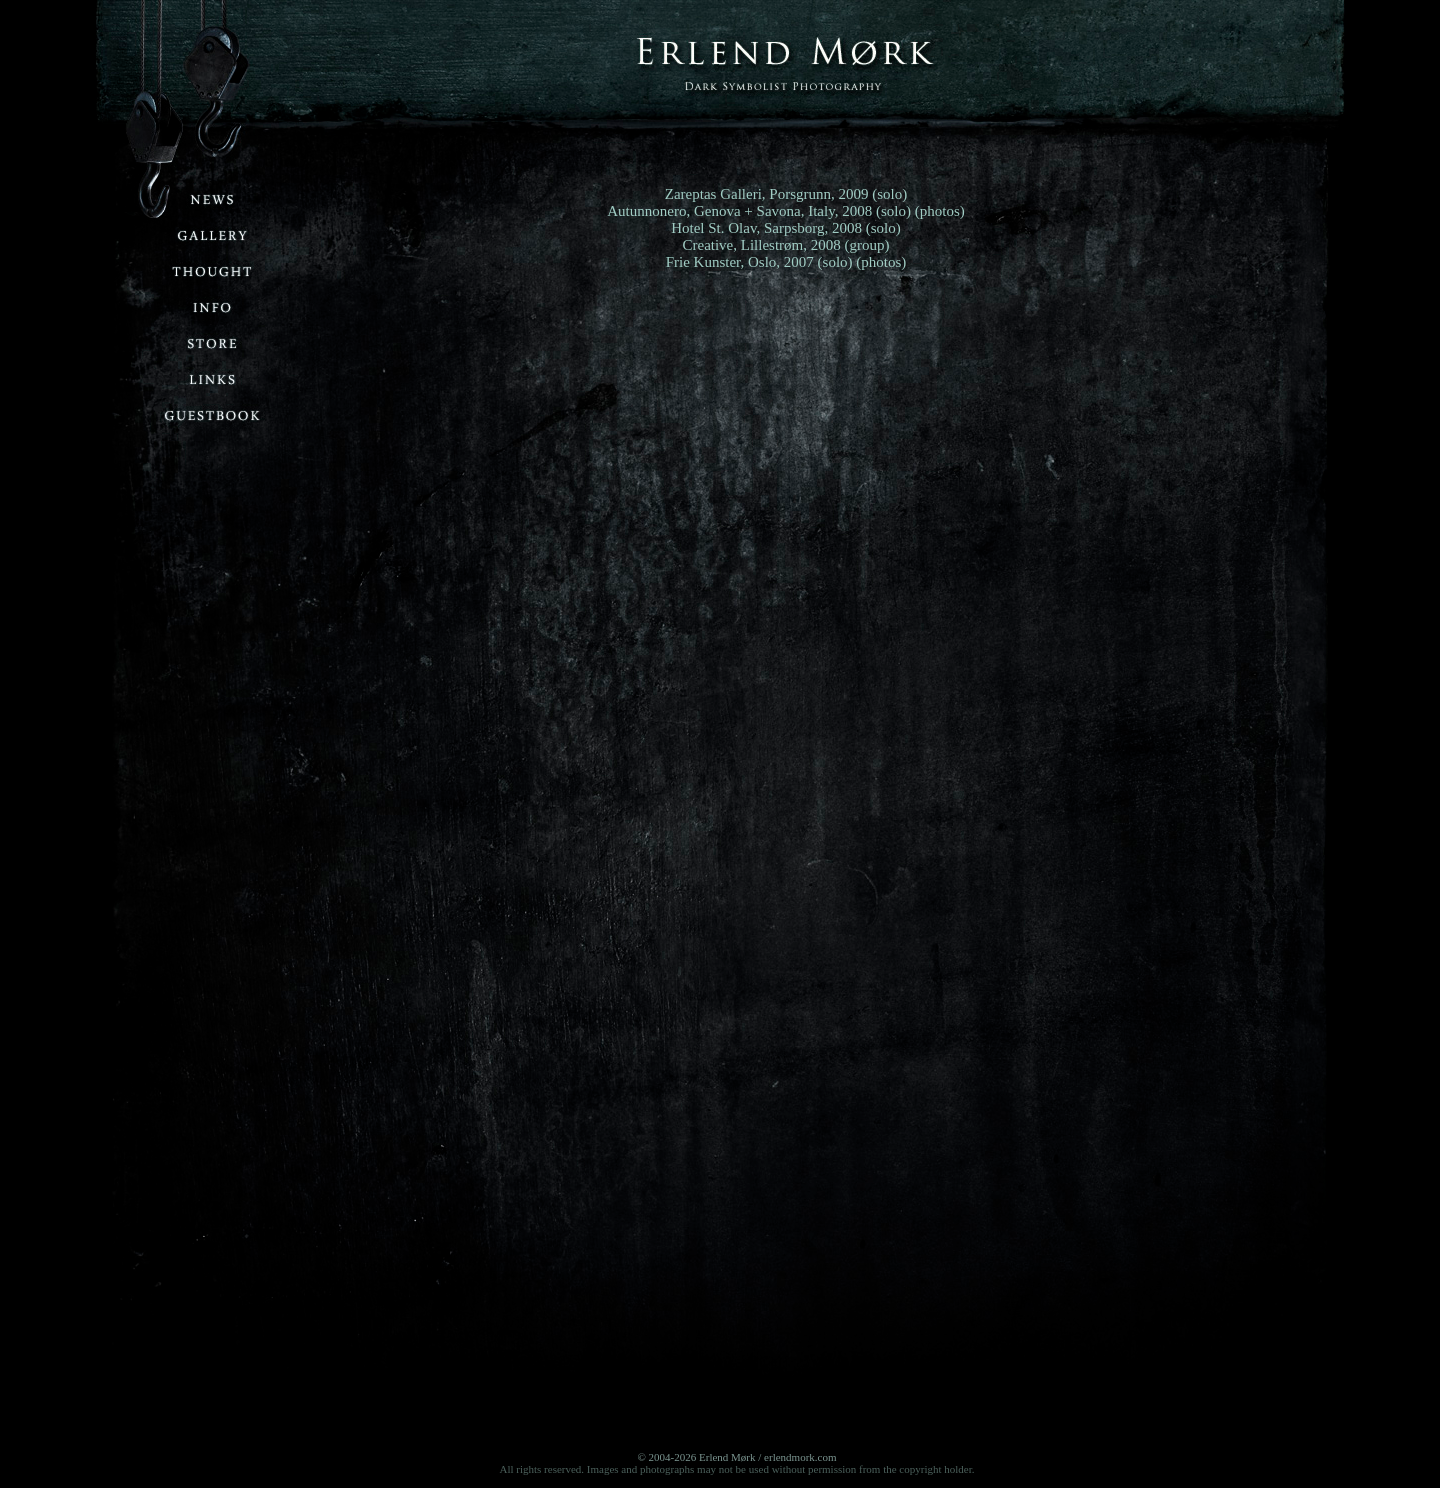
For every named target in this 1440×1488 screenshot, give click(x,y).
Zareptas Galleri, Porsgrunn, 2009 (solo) (786, 194)
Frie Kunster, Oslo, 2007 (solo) (759, 262)
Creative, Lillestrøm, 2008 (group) (785, 245)
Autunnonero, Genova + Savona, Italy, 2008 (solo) (759, 211)
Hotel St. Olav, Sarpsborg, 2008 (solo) (786, 228)
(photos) (940, 211)
